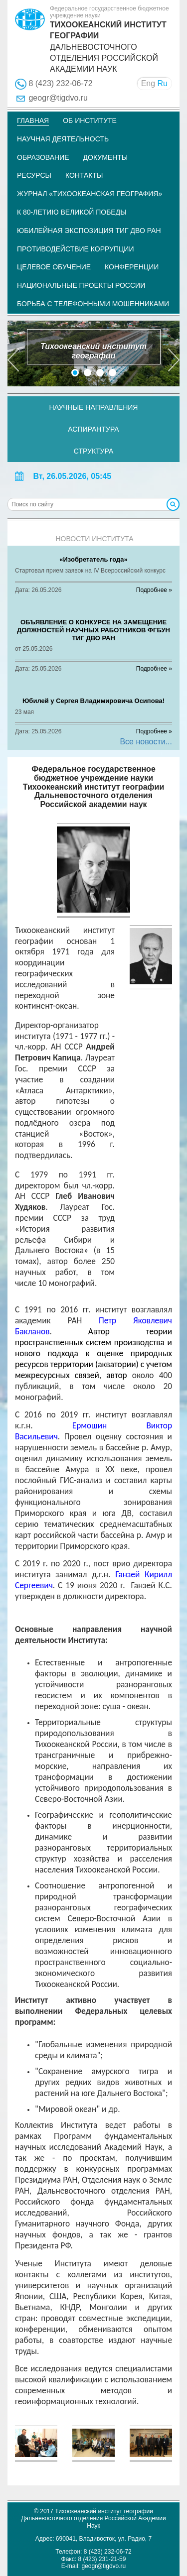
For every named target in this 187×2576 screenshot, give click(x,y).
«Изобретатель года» (93, 559)
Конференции (132, 267)
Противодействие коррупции (75, 249)
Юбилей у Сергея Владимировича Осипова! (93, 700)
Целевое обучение (54, 267)
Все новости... (146, 741)
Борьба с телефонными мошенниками (93, 304)
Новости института (94, 538)
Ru (163, 83)
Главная (33, 120)
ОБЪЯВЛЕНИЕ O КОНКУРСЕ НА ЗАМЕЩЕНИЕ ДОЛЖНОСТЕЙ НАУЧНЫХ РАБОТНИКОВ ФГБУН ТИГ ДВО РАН (93, 629)
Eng (148, 83)
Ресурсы (34, 175)
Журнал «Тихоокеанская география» (89, 194)
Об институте (90, 120)
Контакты (84, 175)
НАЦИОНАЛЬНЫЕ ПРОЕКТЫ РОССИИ (81, 285)
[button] (12, 353)
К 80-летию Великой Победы (72, 212)
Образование (43, 157)
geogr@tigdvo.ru (58, 98)
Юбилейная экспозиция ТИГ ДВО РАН (89, 230)
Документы (105, 157)
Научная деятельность (63, 139)
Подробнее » (154, 589)
